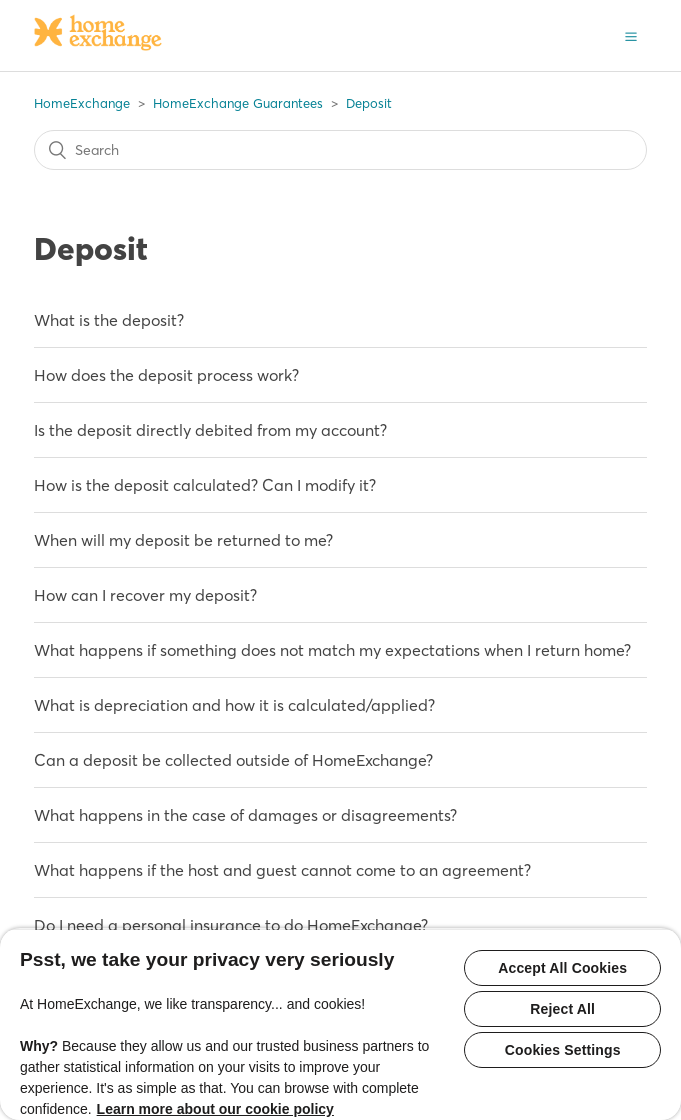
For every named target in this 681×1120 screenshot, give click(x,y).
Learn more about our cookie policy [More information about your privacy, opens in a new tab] (215, 1109)
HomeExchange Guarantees (238, 103)
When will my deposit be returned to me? (183, 540)
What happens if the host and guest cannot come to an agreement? (282, 870)
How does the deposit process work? (166, 375)
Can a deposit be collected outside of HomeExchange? (233, 760)
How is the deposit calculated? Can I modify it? (205, 485)
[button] (631, 35)
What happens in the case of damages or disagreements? (245, 815)
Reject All (562, 1009)
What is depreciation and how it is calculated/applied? (234, 705)
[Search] (340, 150)
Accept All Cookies (562, 968)
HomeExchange (82, 103)
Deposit (369, 103)
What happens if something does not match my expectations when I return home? (332, 650)
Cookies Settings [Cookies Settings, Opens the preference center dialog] (563, 1050)
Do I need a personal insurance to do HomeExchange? (231, 925)
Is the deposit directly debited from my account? (210, 430)
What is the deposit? (109, 320)
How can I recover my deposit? (145, 595)
